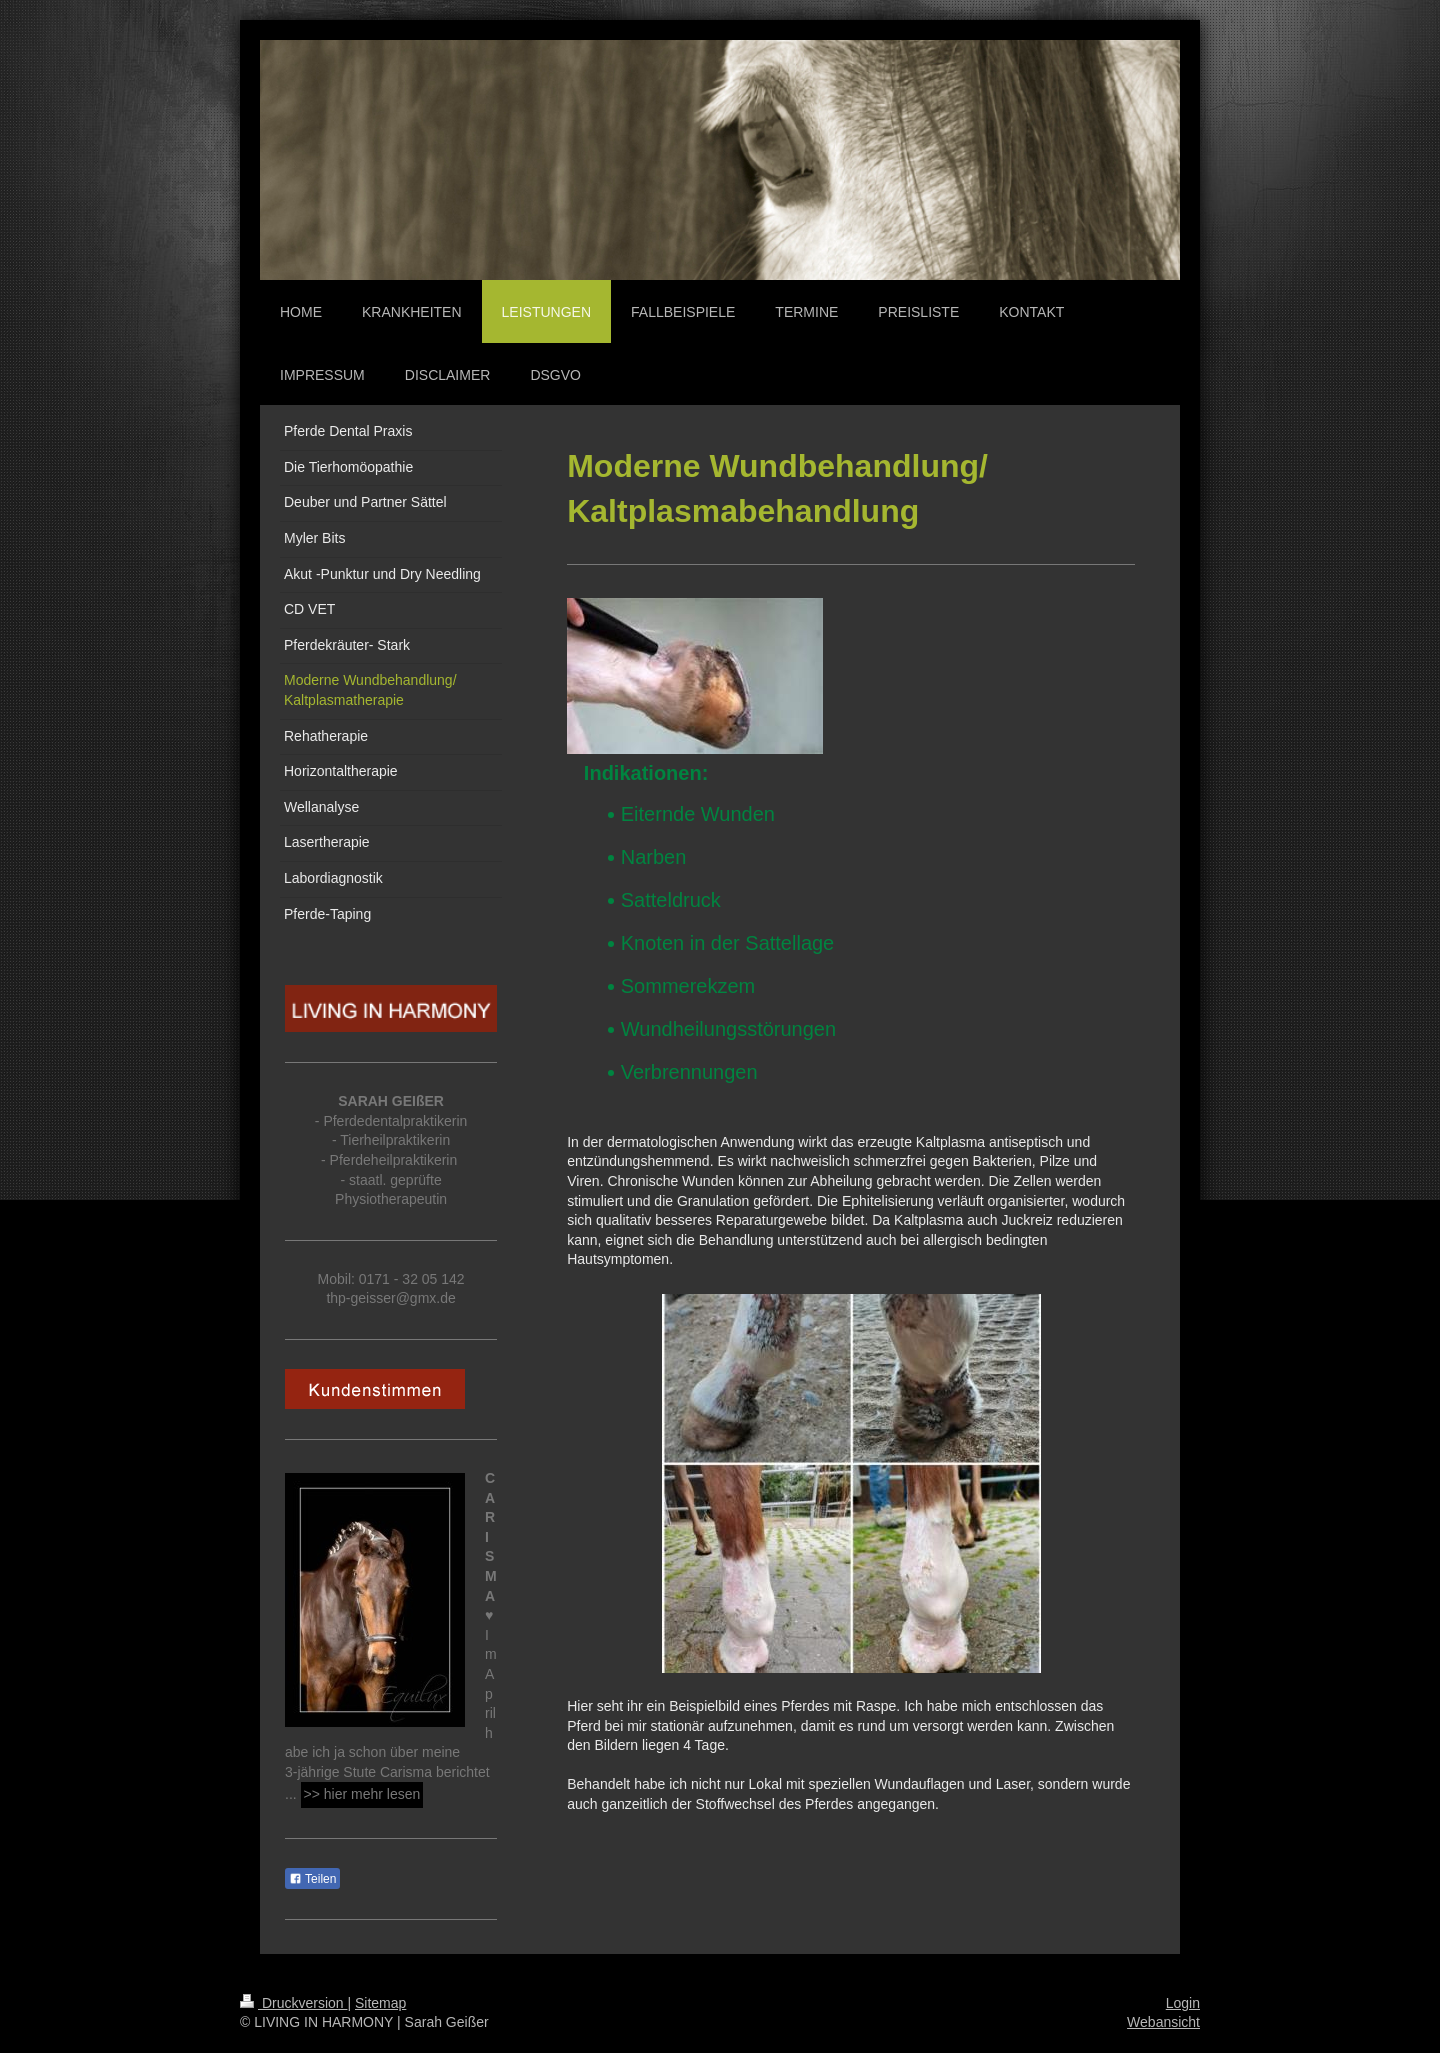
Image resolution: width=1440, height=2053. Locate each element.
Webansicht (1163, 2022)
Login (1183, 2003)
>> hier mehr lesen (362, 1794)
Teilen (312, 1879)
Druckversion (293, 2003)
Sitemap (380, 2003)
